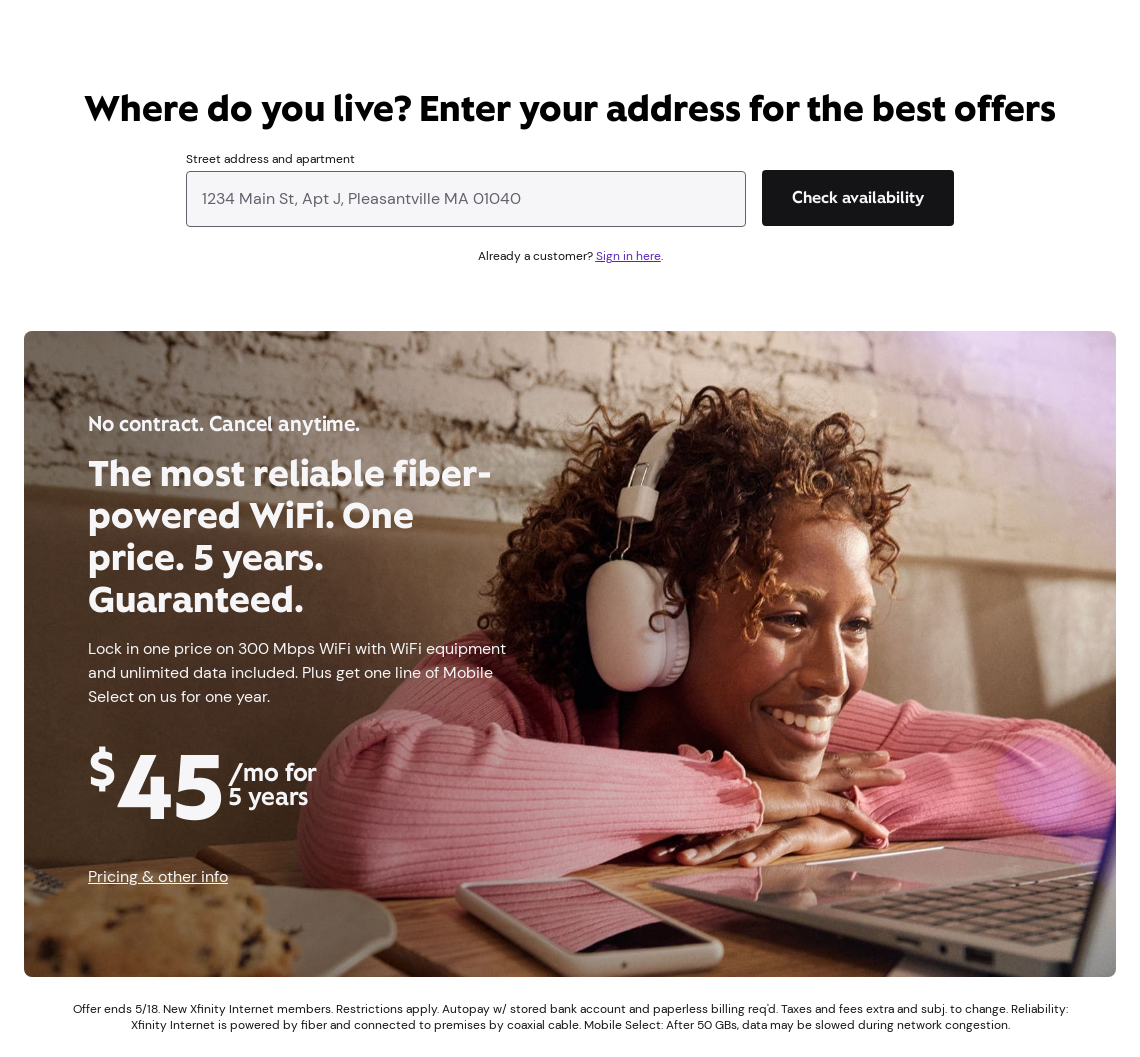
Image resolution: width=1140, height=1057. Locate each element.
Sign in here (628, 256)
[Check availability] (858, 198)
